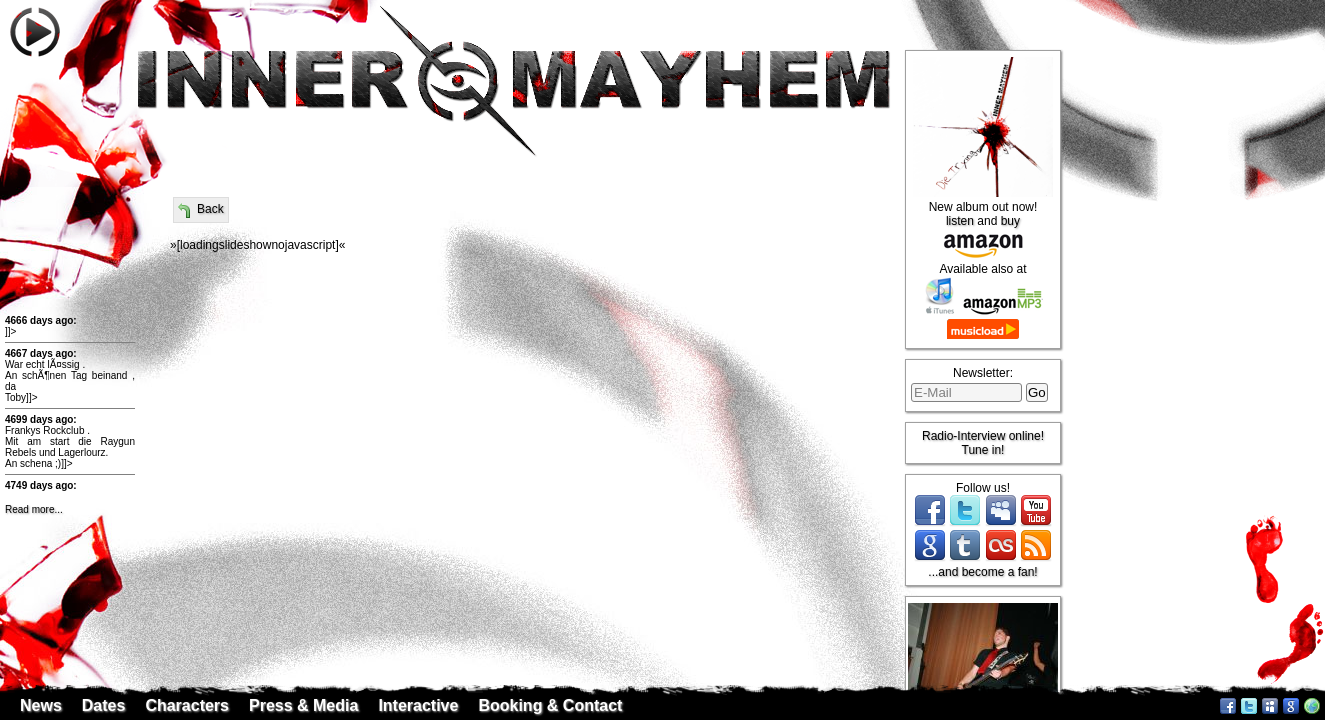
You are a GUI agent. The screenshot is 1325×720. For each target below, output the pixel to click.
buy (1010, 221)
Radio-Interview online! (983, 436)
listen (960, 221)
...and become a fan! (982, 572)
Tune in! (983, 450)
